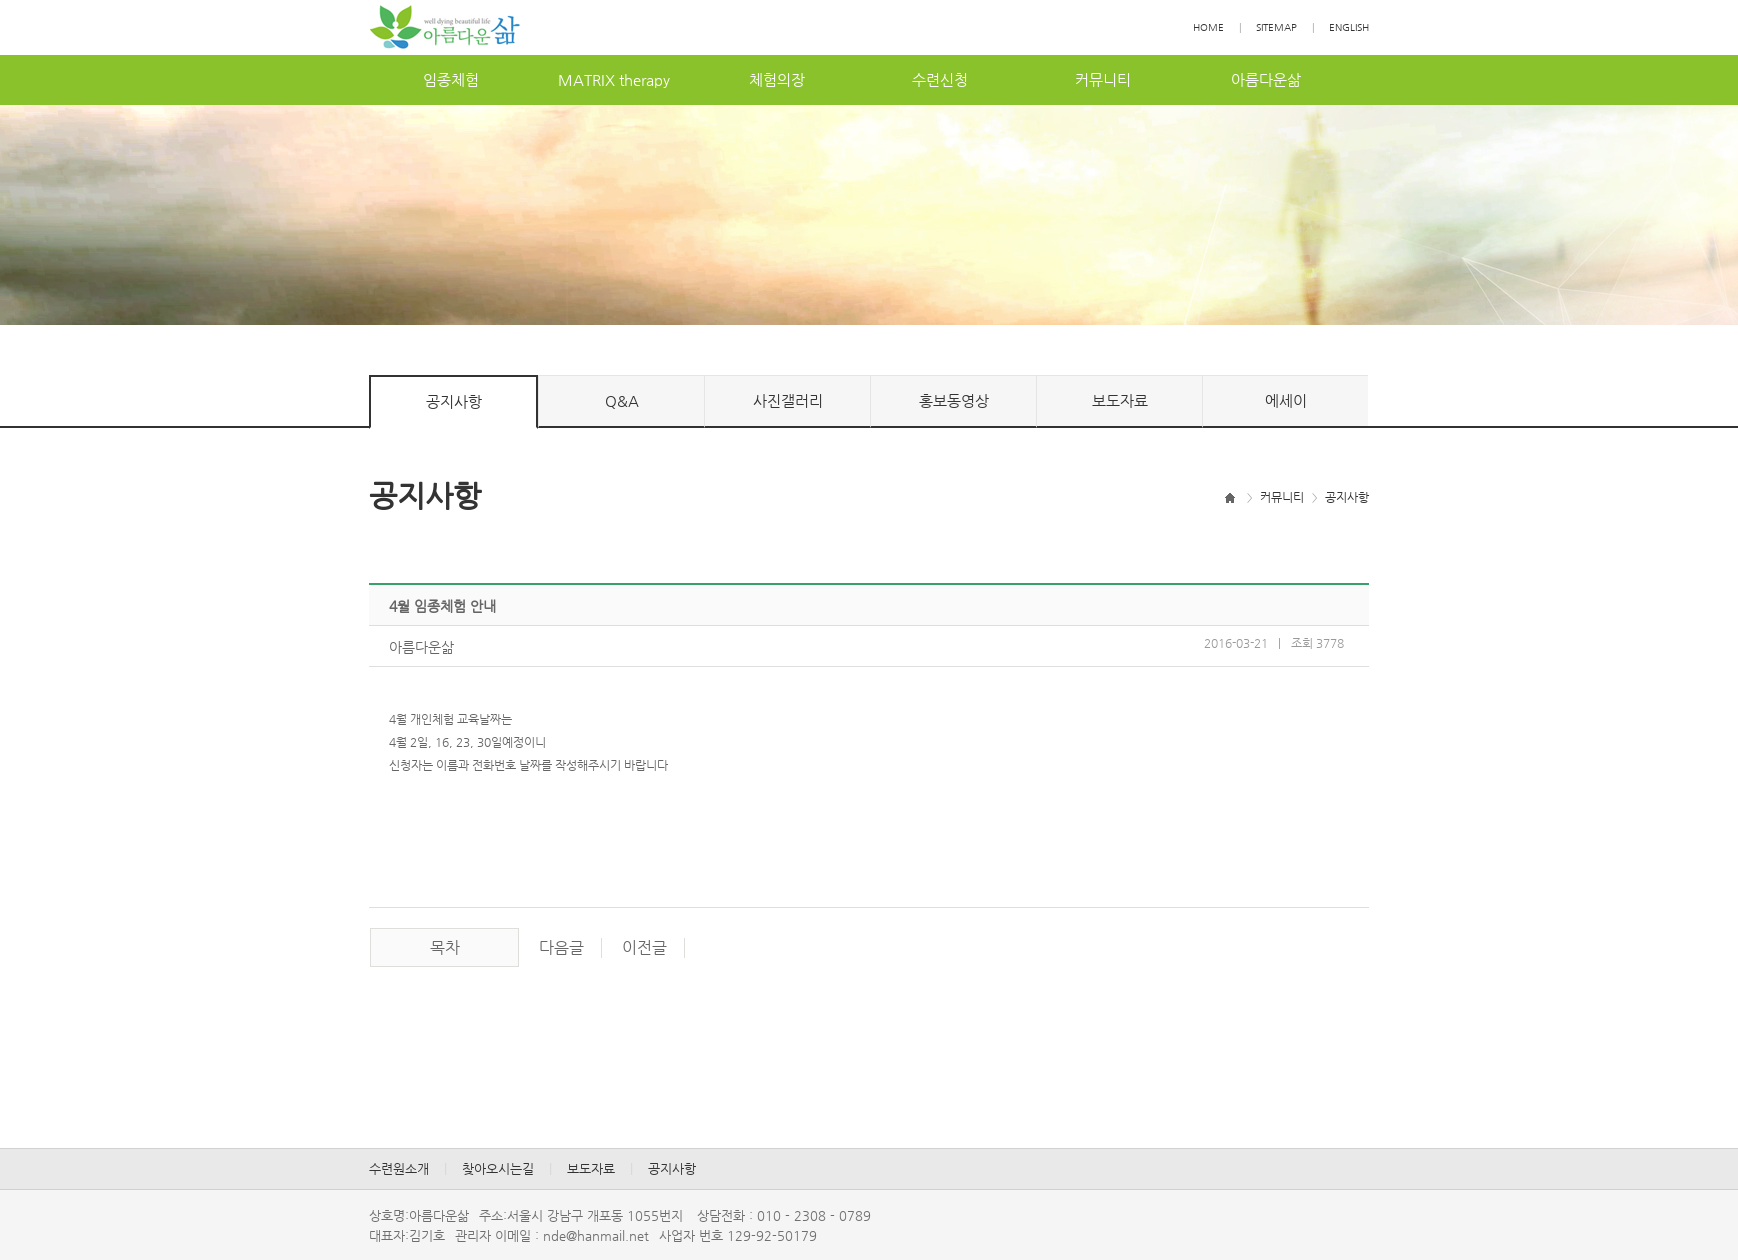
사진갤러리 (788, 400)
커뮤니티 (1103, 79)
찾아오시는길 (498, 1168)
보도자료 (1120, 400)
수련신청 (940, 79)
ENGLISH (1349, 27)
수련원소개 (399, 1168)
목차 (445, 947)
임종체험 (451, 79)
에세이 (1286, 400)
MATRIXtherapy (614, 79)
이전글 (644, 947)
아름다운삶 (1266, 79)
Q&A (622, 400)
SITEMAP (1276, 27)
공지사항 (454, 401)
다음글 (561, 947)
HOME (1208, 27)
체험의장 (777, 79)
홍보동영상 (954, 400)
